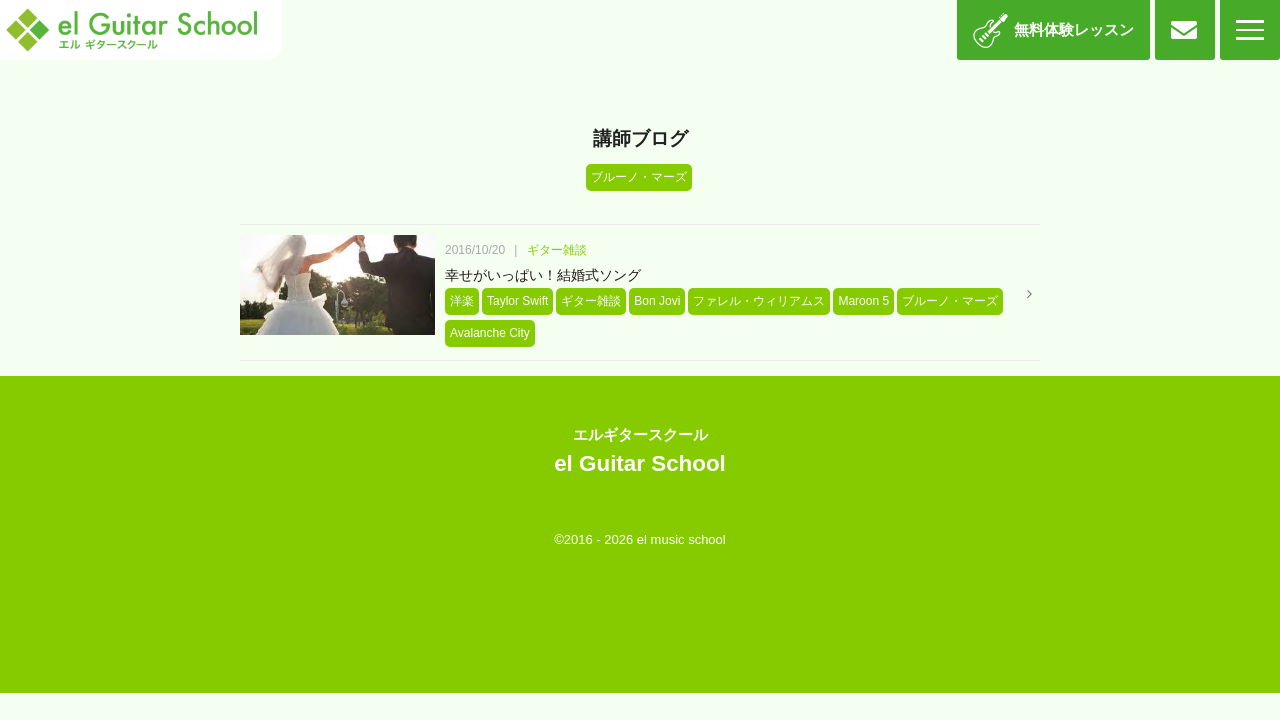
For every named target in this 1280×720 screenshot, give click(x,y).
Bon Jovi (657, 301)
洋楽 (462, 301)
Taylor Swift (517, 301)
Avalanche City (490, 333)
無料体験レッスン (1074, 29)
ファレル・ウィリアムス (759, 301)
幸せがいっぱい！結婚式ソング (543, 275)
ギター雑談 (557, 250)
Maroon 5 (863, 301)
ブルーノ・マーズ (950, 301)
